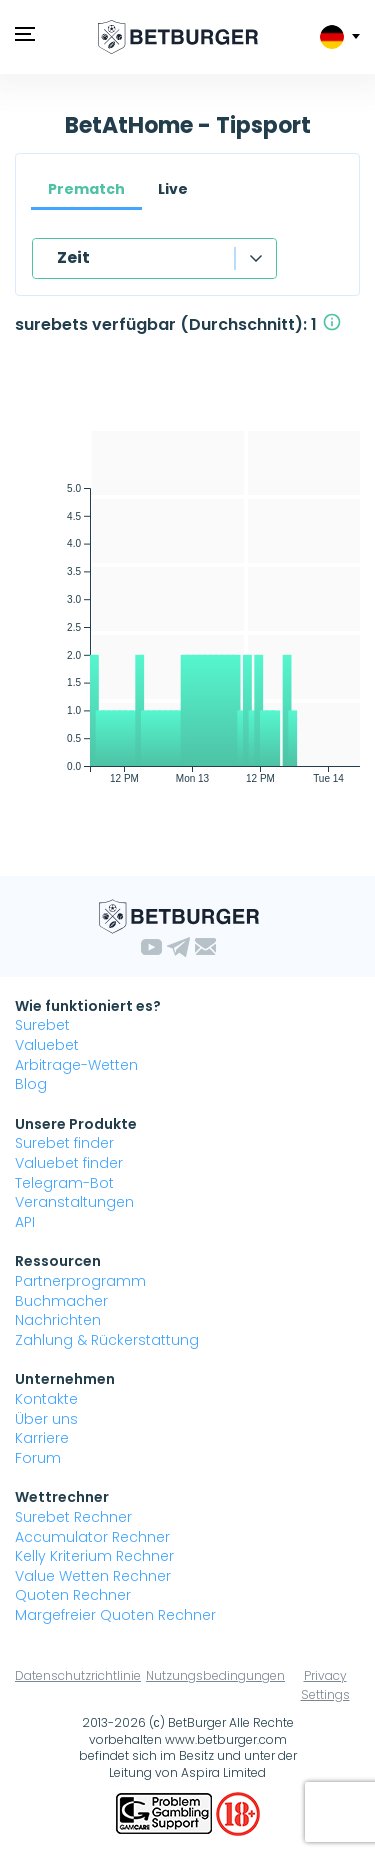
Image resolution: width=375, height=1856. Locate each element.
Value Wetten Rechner (93, 1576)
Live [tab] (173, 189)
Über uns (46, 1419)
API (25, 1222)
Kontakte (46, 1399)
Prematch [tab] (86, 189)
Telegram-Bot (64, 1183)
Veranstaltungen (74, 1202)
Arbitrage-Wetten (76, 1065)
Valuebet (47, 1045)
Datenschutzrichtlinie (78, 1675)
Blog (31, 1084)
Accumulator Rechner (92, 1537)
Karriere (42, 1438)
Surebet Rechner (73, 1517)
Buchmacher (61, 1301)
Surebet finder (64, 1143)
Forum (38, 1458)
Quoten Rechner (73, 1595)
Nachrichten (58, 1320)
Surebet (42, 1025)
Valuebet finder (69, 1163)
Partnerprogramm (80, 1281)
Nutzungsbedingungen (215, 1675)
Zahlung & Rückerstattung (107, 1340)
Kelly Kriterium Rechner (94, 1556)
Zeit (73, 257)
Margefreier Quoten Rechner (115, 1615)
